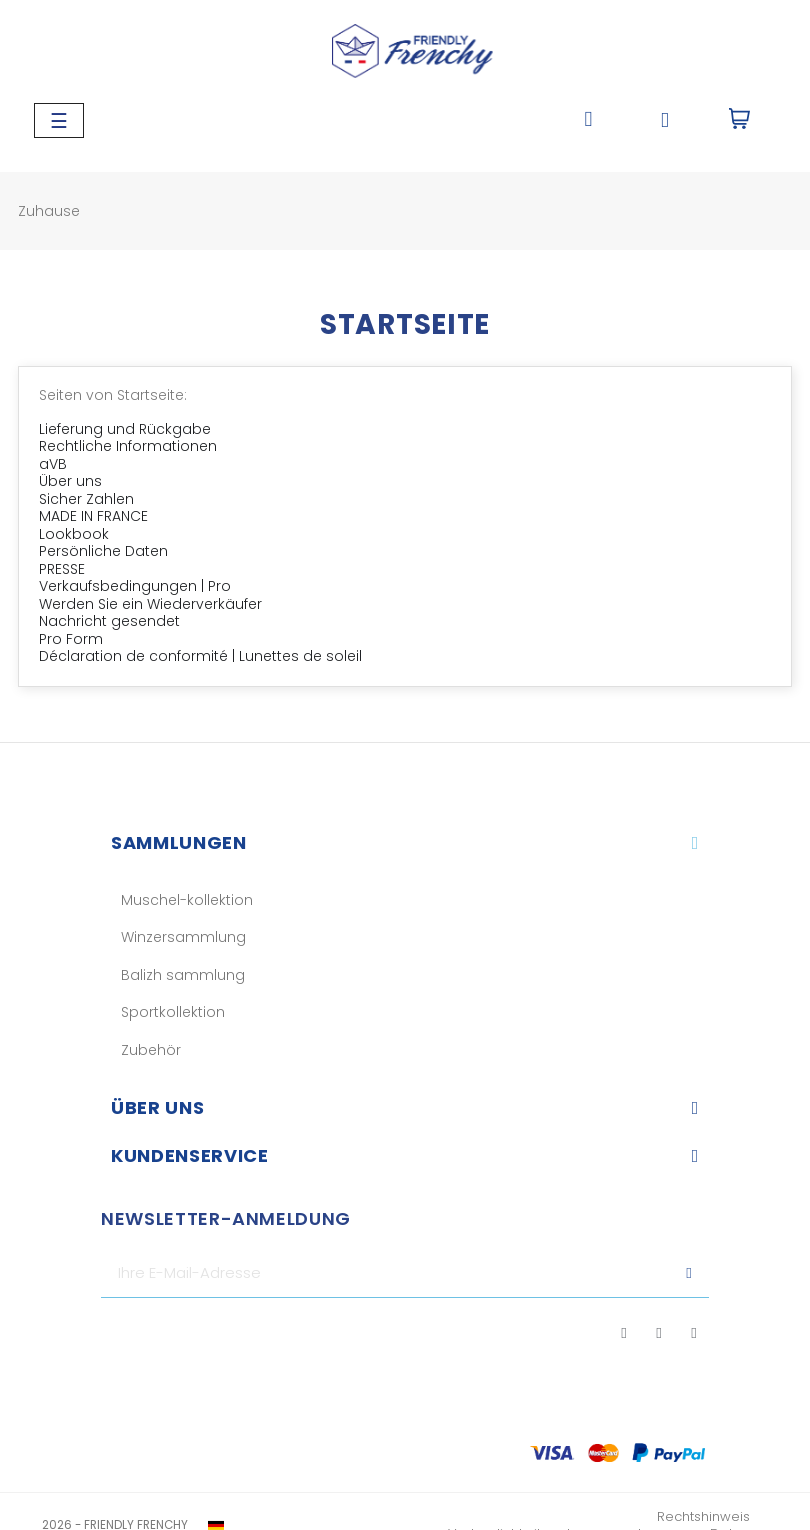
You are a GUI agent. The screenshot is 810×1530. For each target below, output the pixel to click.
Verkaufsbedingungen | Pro (135, 586)
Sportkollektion (173, 1012)
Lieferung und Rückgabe (125, 429)
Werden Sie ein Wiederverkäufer (150, 604)
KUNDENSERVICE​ (189, 1155)
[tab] (405, 843)
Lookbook (74, 534)
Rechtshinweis (703, 1516)
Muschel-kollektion (187, 900)
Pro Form (71, 639)
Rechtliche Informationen (128, 446)
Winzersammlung (183, 937)
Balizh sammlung (183, 975)
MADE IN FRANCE (93, 516)
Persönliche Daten (103, 551)
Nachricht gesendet (109, 621)
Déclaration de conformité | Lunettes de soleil (200, 656)
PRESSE (62, 569)
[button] (588, 120)
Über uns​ (157, 1107)
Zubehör (151, 1050)
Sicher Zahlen (86, 499)
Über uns (70, 481)
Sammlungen (179, 842)
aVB (53, 464)
